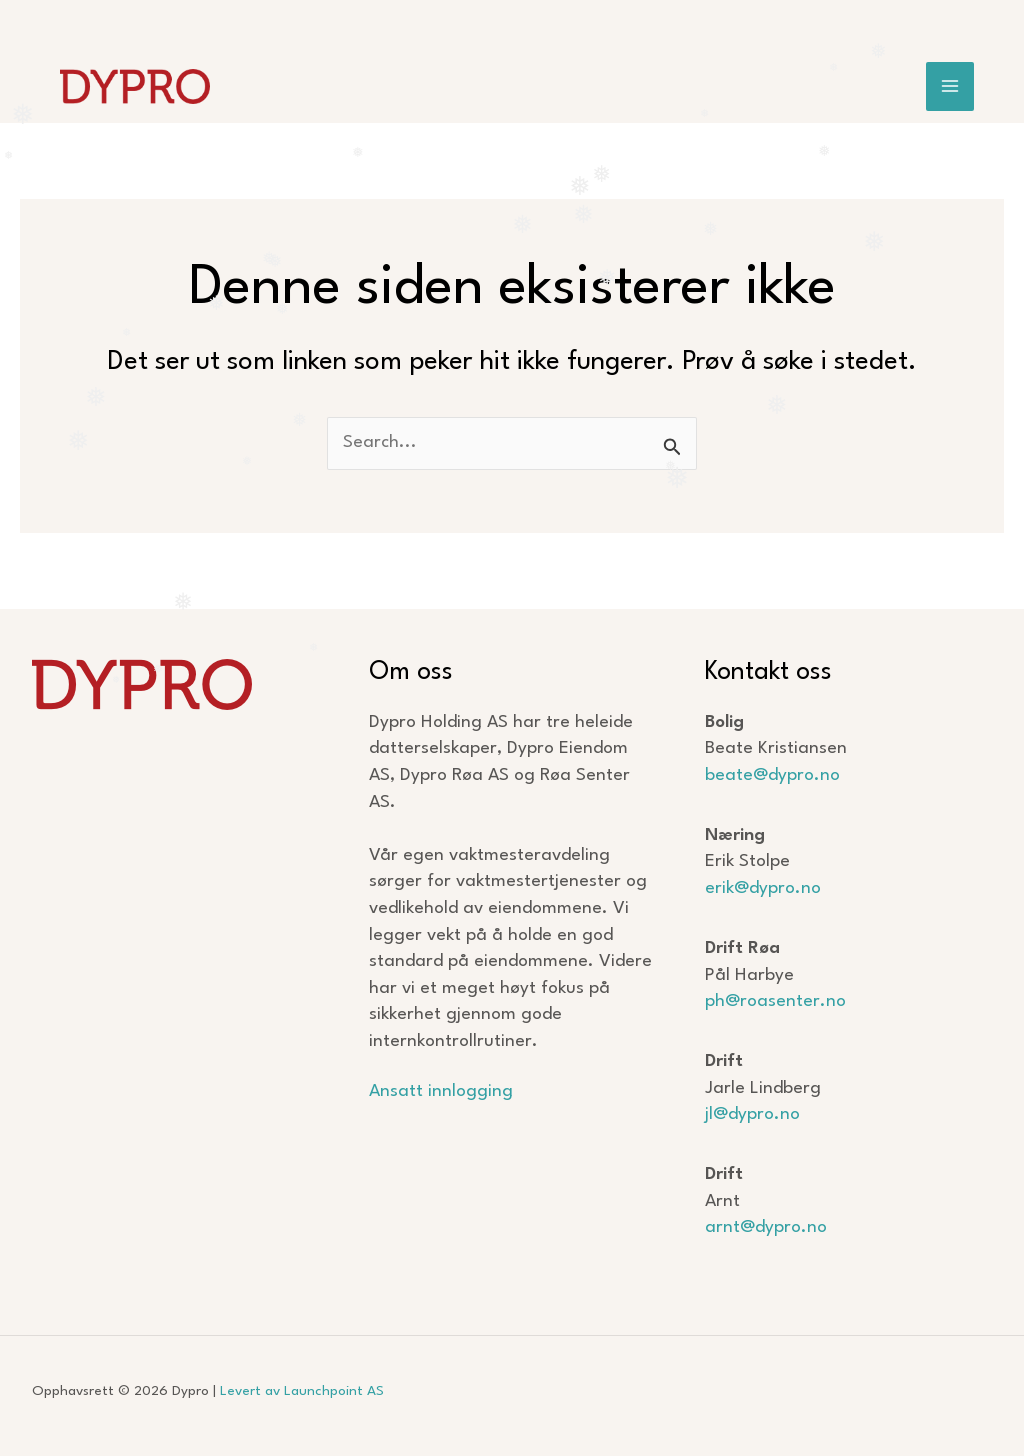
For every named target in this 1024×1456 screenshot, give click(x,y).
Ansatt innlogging (441, 1091)
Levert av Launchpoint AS (302, 1391)
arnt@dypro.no (766, 1227)
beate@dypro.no (772, 775)
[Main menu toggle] (950, 86)
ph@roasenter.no (775, 1001)
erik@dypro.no (763, 888)
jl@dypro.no (752, 1114)
